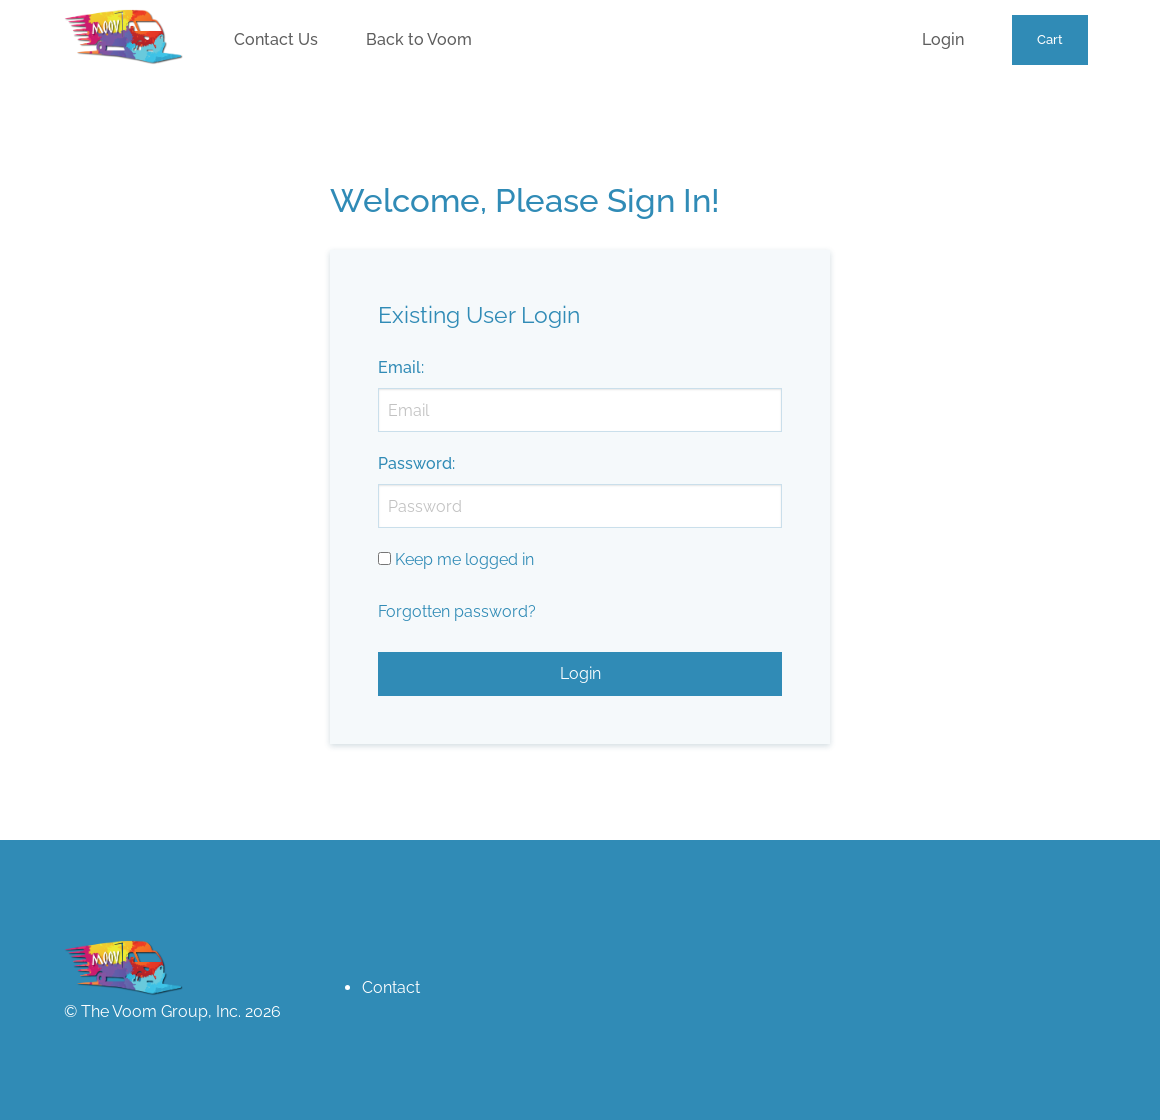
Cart (1050, 39)
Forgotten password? (457, 611)
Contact (391, 987)
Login (943, 39)
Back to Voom (419, 39)
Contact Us (276, 39)
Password (415, 463)
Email (399, 367)
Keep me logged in (464, 559)
